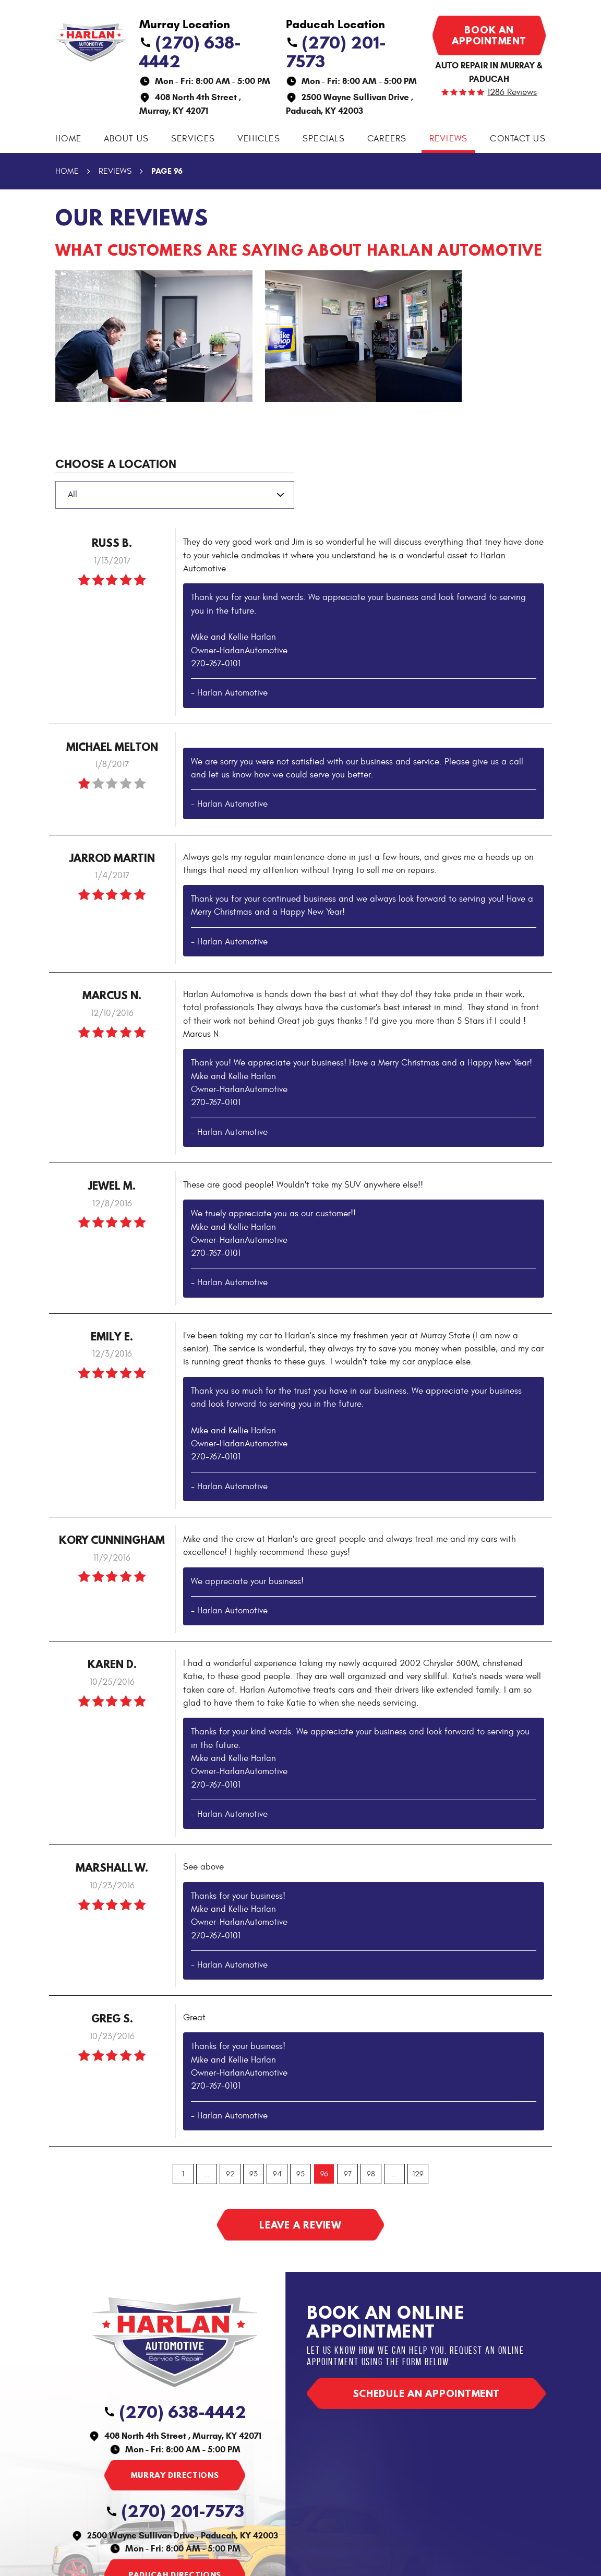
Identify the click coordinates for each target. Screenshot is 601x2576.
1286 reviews (512, 92)
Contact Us (518, 139)
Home (68, 139)
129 (418, 2174)
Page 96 (167, 171)
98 (371, 2174)
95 (300, 2174)
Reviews (448, 139)
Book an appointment (489, 35)
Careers (387, 139)
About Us (126, 139)
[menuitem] (68, 139)
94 (277, 2174)
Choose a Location (115, 464)
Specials (324, 139)
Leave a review (300, 2225)
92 (230, 2174)
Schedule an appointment (426, 2393)
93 (253, 2174)
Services (193, 139)
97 (348, 2174)
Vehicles (258, 139)
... (206, 2174)
